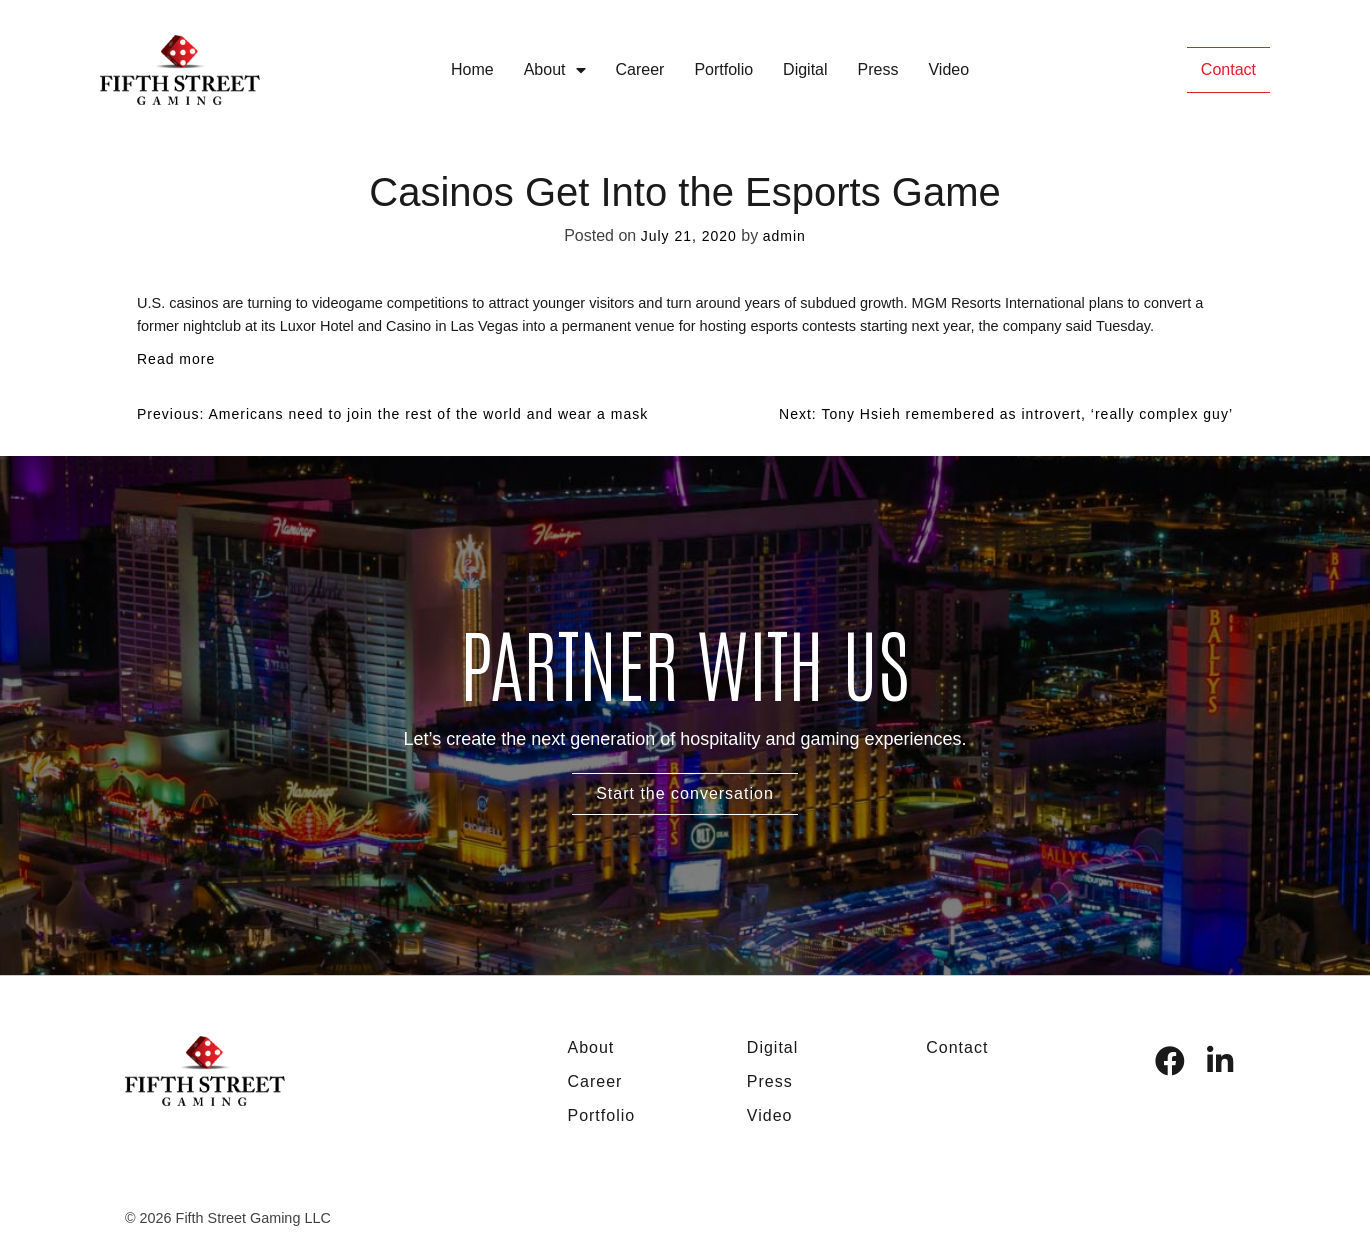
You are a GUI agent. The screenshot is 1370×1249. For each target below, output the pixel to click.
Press (878, 69)
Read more (176, 359)
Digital (805, 69)
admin (784, 236)
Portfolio (723, 69)
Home (472, 69)
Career (640, 69)
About (555, 70)
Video (948, 69)
